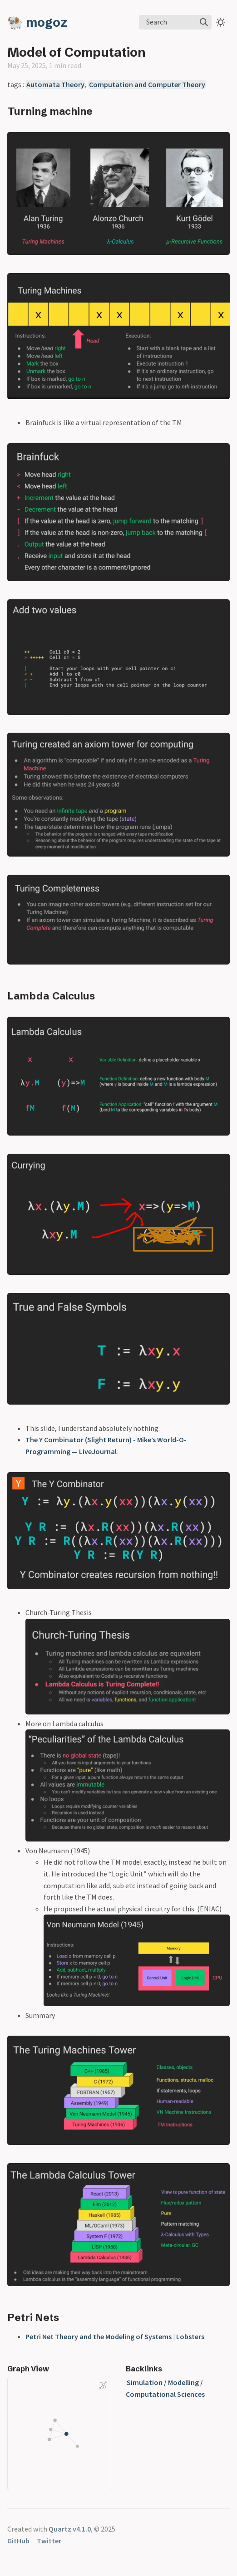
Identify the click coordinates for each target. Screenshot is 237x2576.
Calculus (73, 995)
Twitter (49, 2540)
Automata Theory (55, 84)
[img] (204, 22)
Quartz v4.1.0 (70, 2528)
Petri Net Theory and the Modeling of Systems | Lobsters (114, 2336)
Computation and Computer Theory (147, 84)
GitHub (18, 2540)
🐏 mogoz (37, 22)
